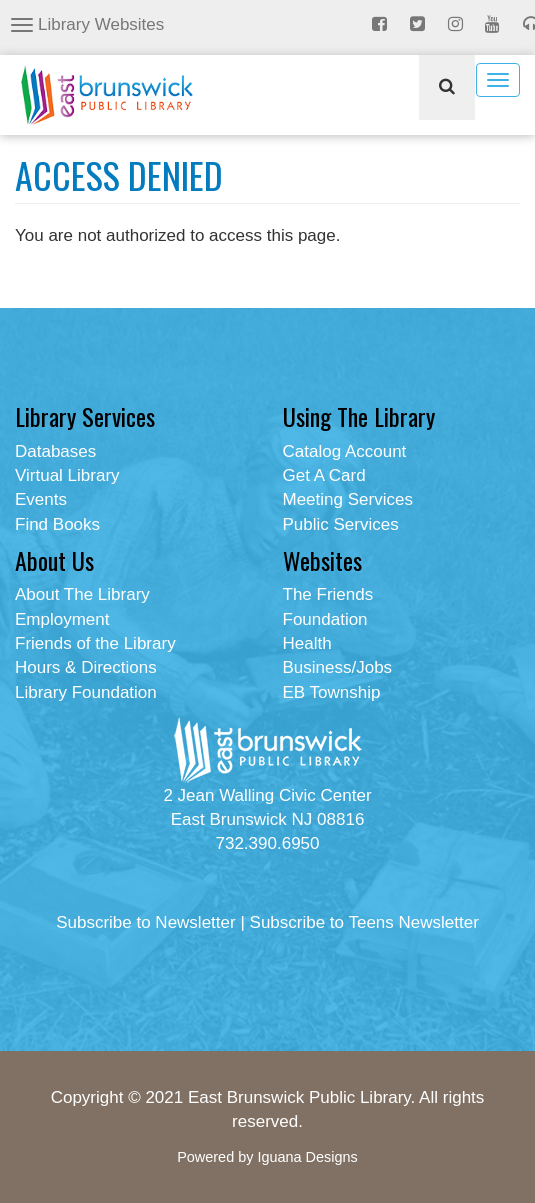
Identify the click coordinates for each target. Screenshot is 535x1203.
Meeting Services (348, 499)
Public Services (341, 524)
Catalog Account (345, 451)
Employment (62, 619)
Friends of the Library (95, 643)
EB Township (332, 692)
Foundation (325, 619)
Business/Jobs (338, 667)
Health (307, 643)
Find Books (57, 524)
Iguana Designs (307, 1157)
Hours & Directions (86, 667)
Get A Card (324, 475)
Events (41, 499)
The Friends (328, 594)
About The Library (82, 594)
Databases (55, 451)
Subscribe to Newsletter (146, 922)
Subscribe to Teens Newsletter (364, 922)
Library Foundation (86, 692)
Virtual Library (67, 475)
